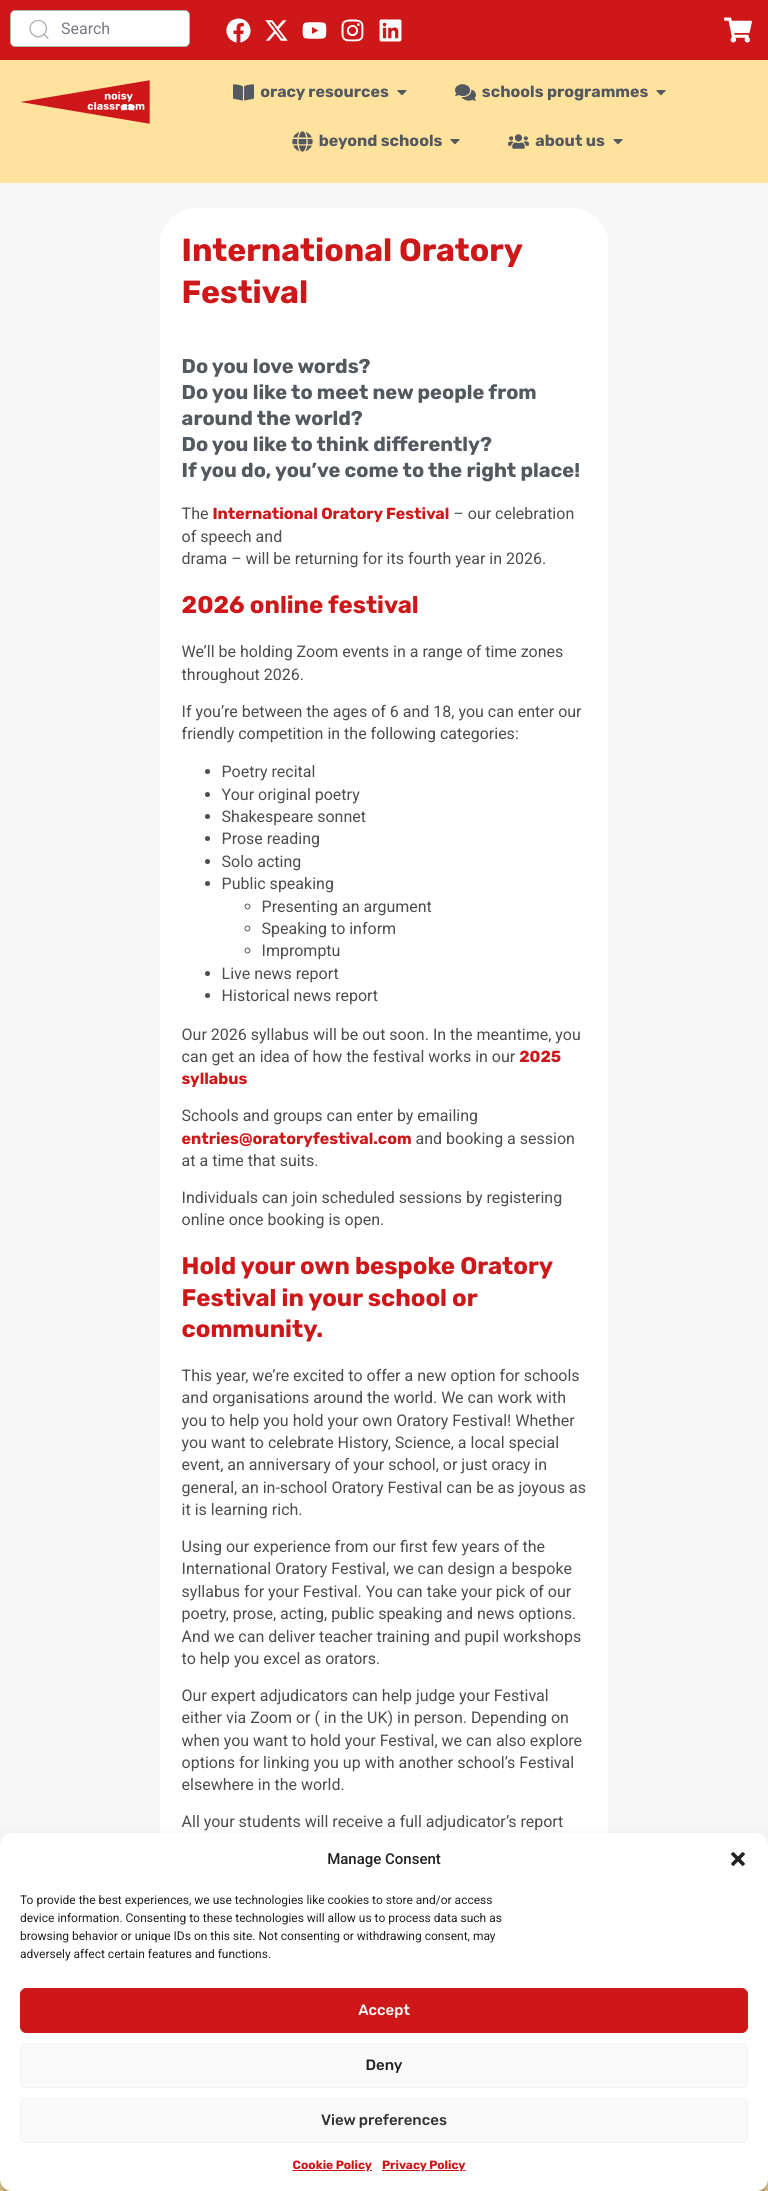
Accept (384, 2010)
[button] (738, 1859)
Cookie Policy (332, 2165)
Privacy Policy (423, 2165)
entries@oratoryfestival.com (297, 1138)
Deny (384, 2065)
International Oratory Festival (330, 513)
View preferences (384, 2120)
